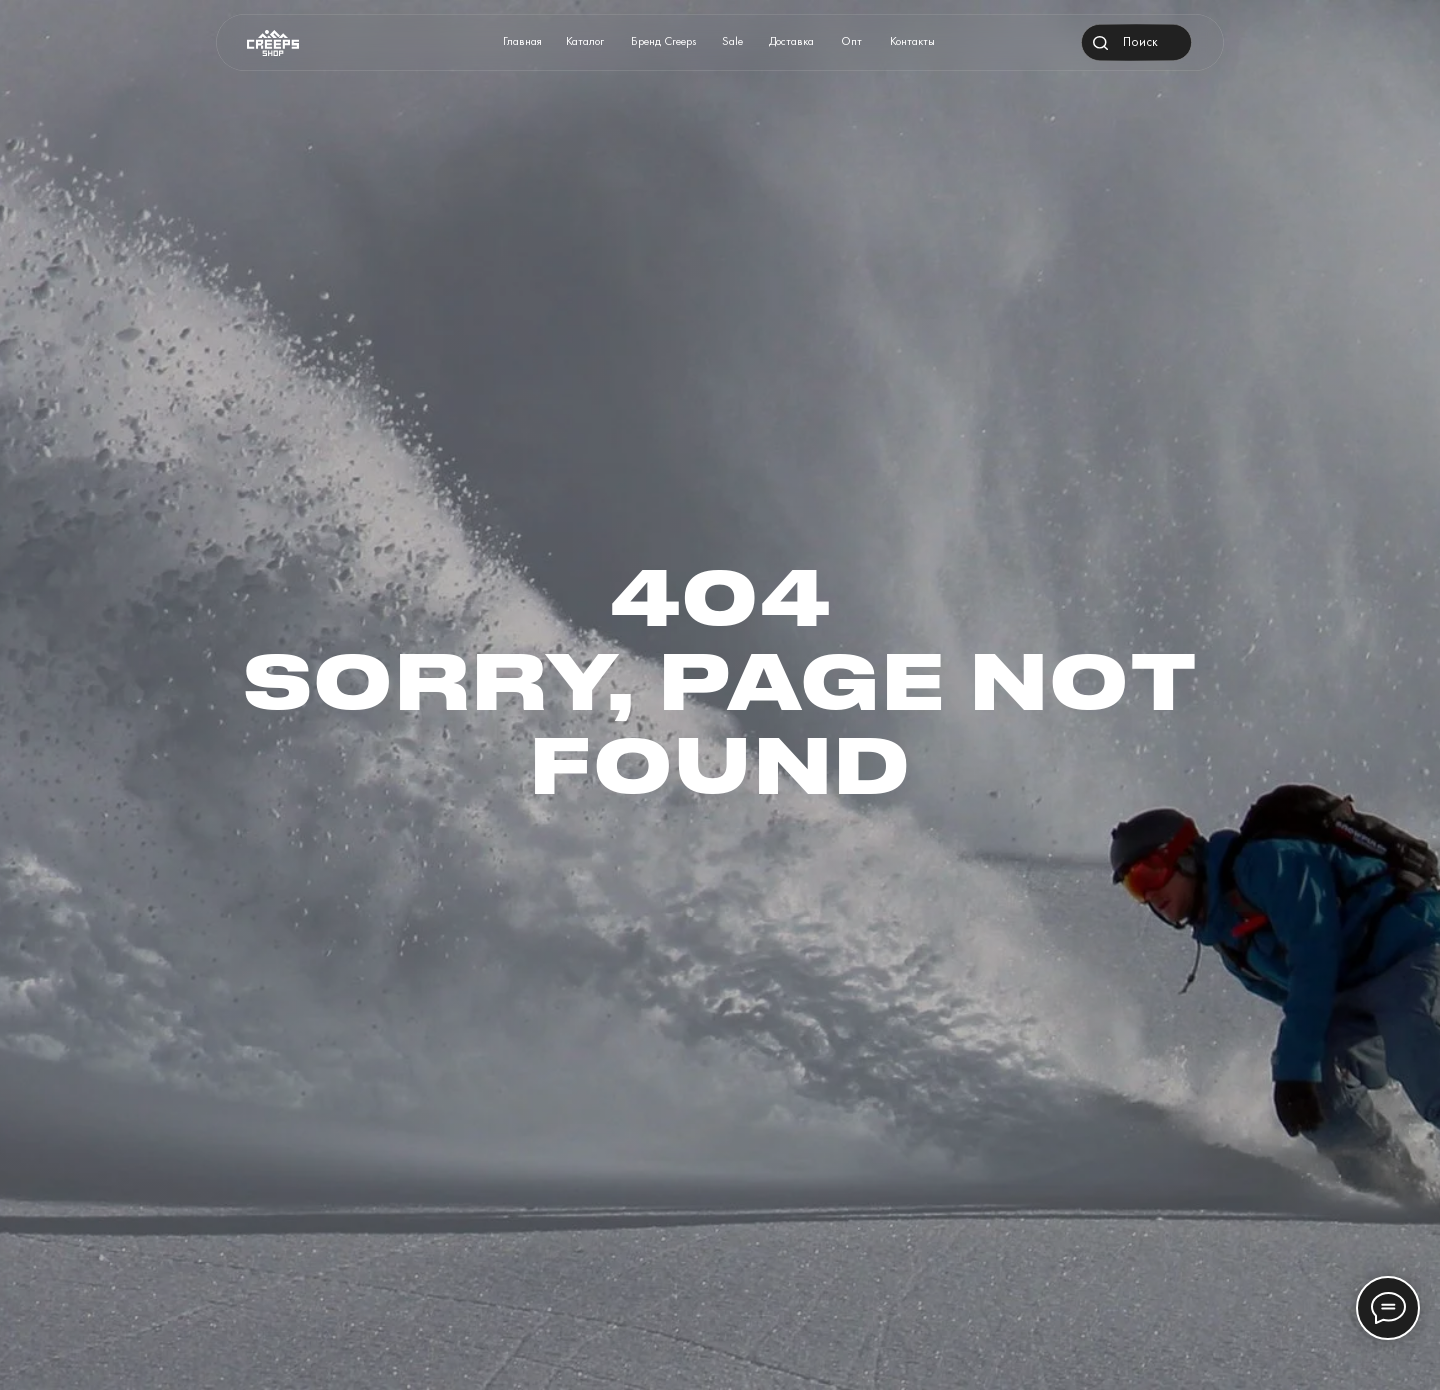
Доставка (791, 41)
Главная (522, 41)
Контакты (912, 41)
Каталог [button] (585, 41)
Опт (851, 41)
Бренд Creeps (664, 41)
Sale (732, 41)
